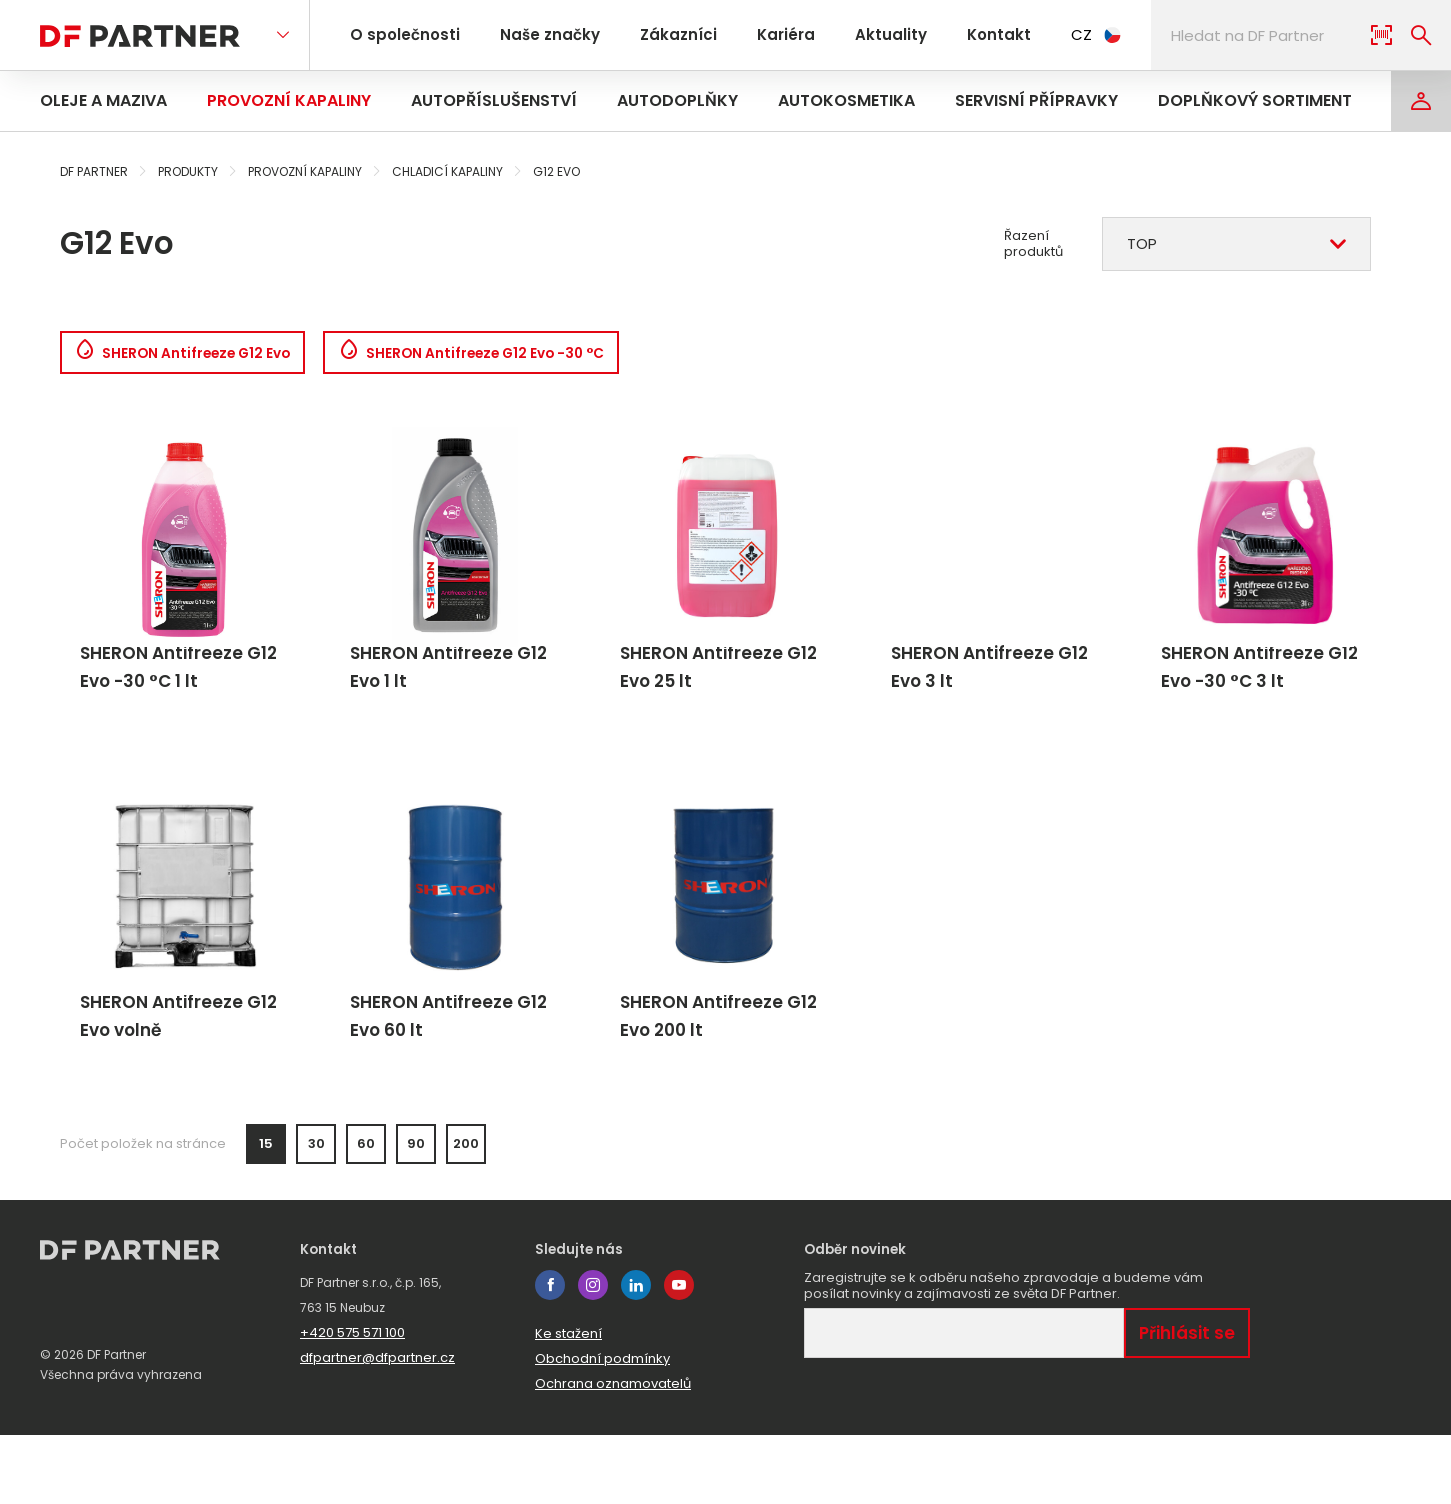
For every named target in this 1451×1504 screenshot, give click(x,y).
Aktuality (859, 34)
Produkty (188, 171)
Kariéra (761, 34)
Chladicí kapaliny (447, 171)
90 (416, 1212)
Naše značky (539, 34)
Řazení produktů (1033, 244)
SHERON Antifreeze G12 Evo (201, 356)
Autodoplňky (677, 100)
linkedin (636, 1354)
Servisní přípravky (1036, 100)
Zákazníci (660, 34)
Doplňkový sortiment (1255, 100)
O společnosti (401, 34)
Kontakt (960, 34)
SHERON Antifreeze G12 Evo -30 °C (537, 356)
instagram (593, 1354)
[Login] (1421, 101)
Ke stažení (568, 1402)
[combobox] (1236, 244)
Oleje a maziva (103, 100)
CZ (1055, 34)
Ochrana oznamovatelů (613, 1452)
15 (266, 1212)
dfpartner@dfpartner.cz (377, 1426)
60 (366, 1212)
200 (466, 1212)
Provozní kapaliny (289, 100)
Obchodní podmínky (602, 1427)
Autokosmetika (846, 100)
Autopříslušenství (494, 100)
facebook (550, 1354)
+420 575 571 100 (352, 1401)
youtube (679, 1354)
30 (316, 1212)
